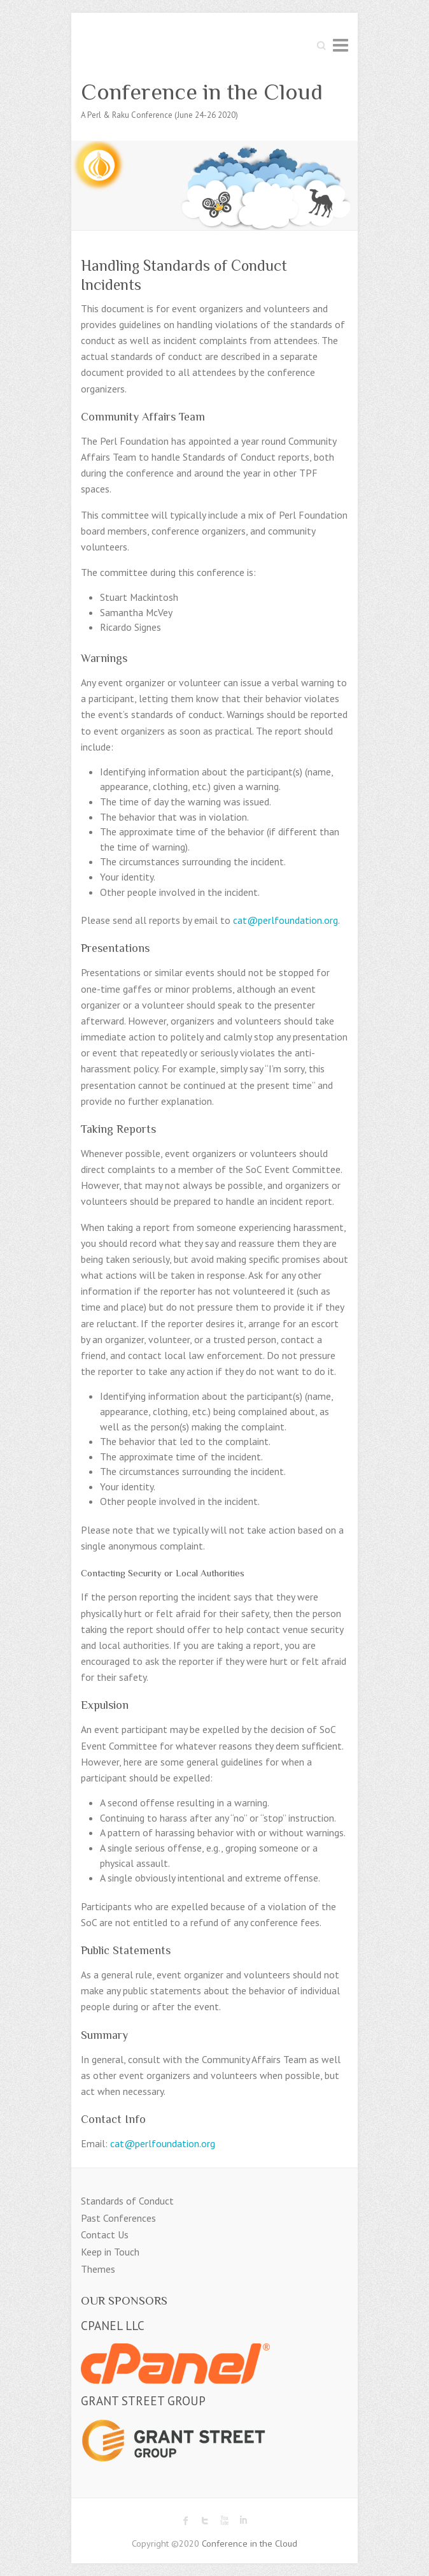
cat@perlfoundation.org (285, 920)
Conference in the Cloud (202, 91)
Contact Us (105, 2234)
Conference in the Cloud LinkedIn (243, 2520)
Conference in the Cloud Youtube (224, 2520)
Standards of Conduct (127, 2200)
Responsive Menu (340, 45)
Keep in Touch (110, 2251)
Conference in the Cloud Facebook (185, 2520)
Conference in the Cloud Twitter (205, 2520)
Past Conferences (118, 2218)
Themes (98, 2269)
